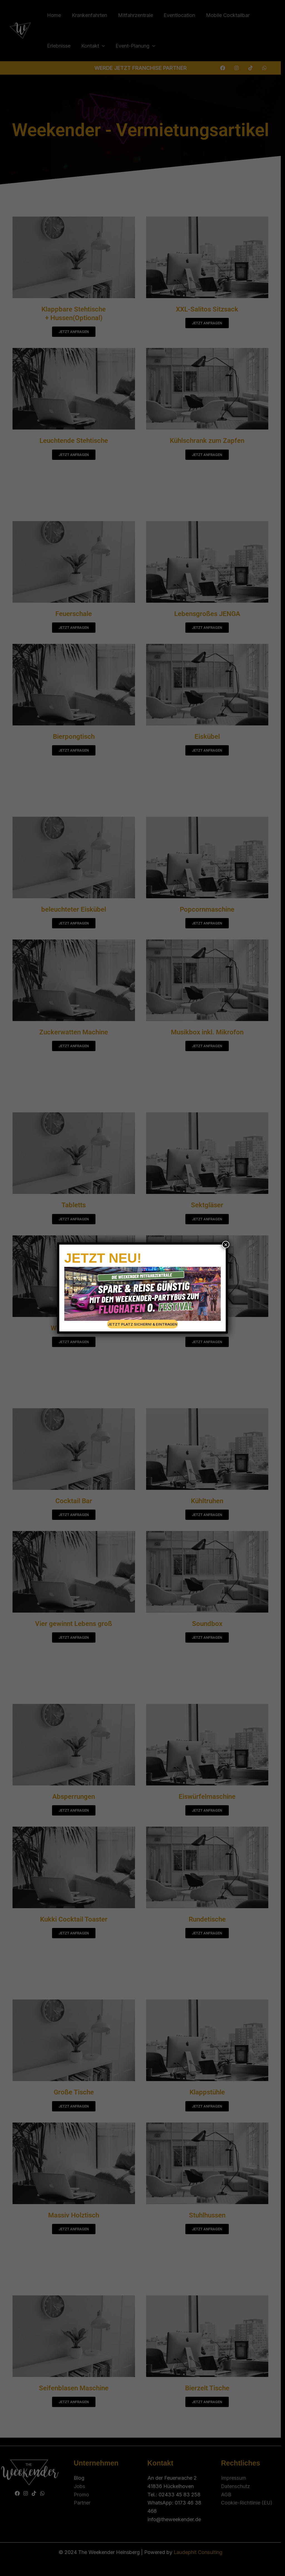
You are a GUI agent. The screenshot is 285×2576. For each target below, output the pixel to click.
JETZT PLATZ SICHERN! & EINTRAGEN (142, 1324)
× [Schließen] (226, 1244)
